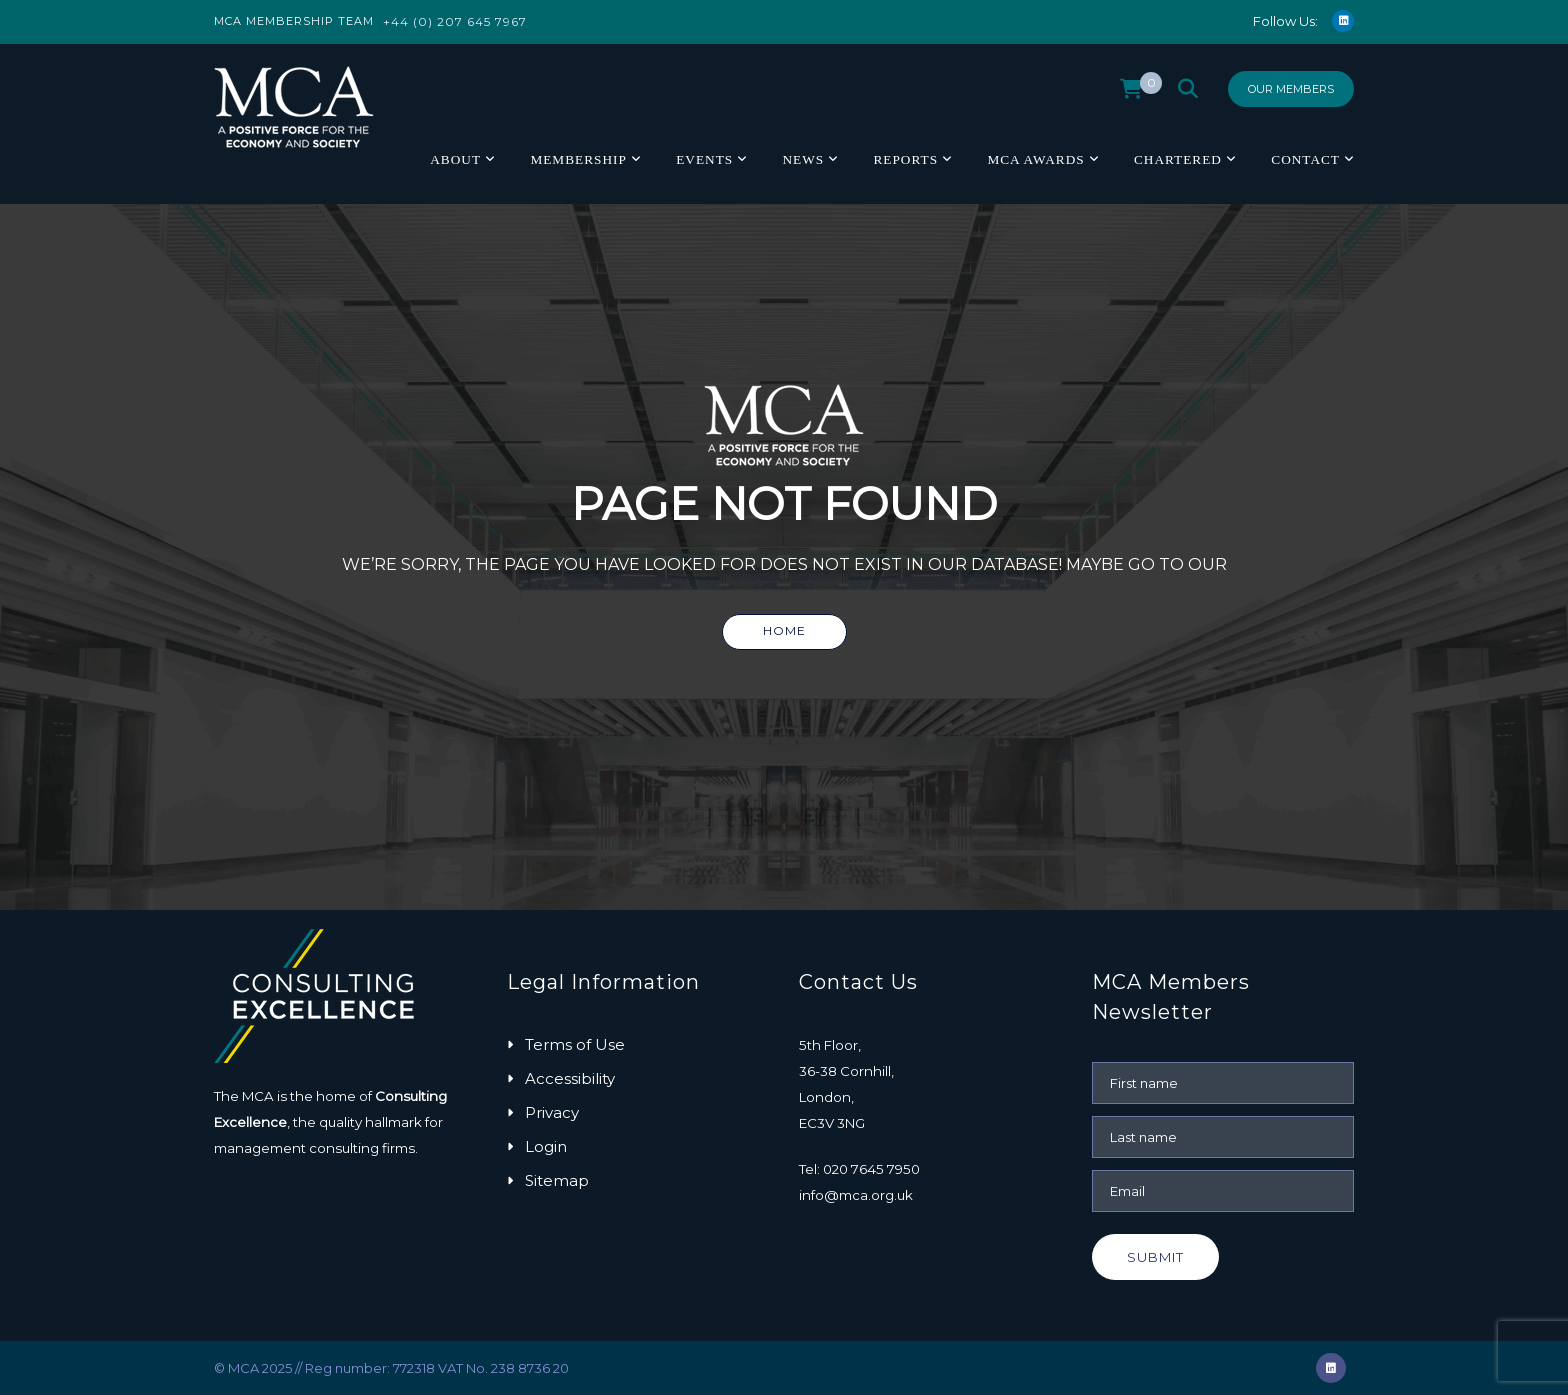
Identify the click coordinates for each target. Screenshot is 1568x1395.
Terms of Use (575, 1044)
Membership (578, 159)
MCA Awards (1035, 159)
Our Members (1291, 89)
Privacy (552, 1112)
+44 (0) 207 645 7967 (455, 21)
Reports (905, 159)
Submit (1155, 1257)
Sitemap (557, 1180)
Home (784, 630)
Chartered (1178, 159)
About (455, 159)
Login (546, 1146)
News (803, 159)
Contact (1305, 159)
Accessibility (570, 1078)
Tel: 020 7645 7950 (859, 1169)
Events (704, 159)
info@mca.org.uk (856, 1195)
